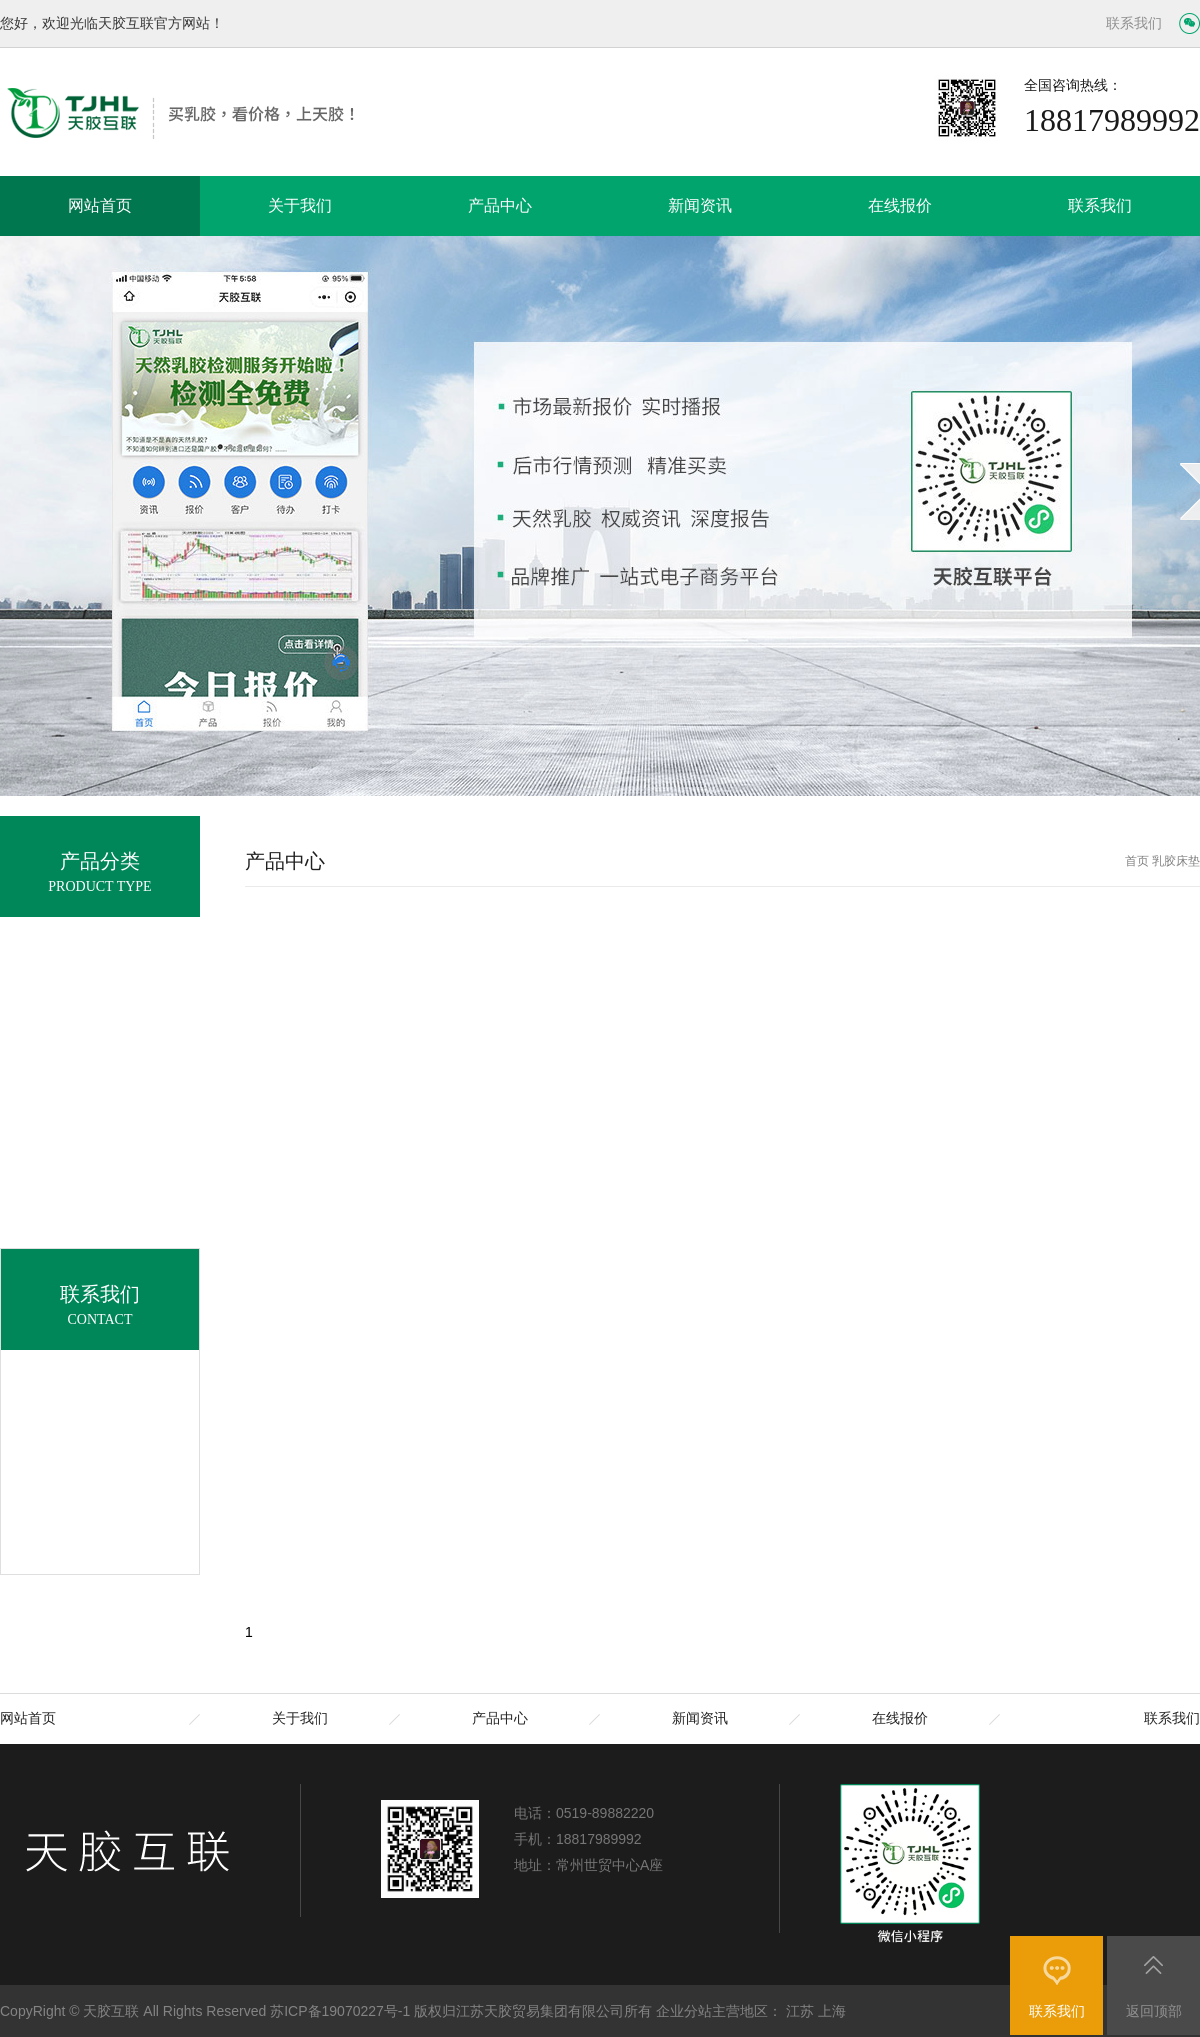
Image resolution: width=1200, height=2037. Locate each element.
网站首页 (100, 205)
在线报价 (900, 205)
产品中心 (500, 205)
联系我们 (1134, 23)
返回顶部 (1154, 2011)
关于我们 (300, 205)
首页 (1137, 861)
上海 (832, 2011)
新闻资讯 (700, 205)
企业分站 (684, 2011)
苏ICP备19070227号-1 (340, 2011)
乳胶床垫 (1176, 861)
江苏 (800, 2011)
